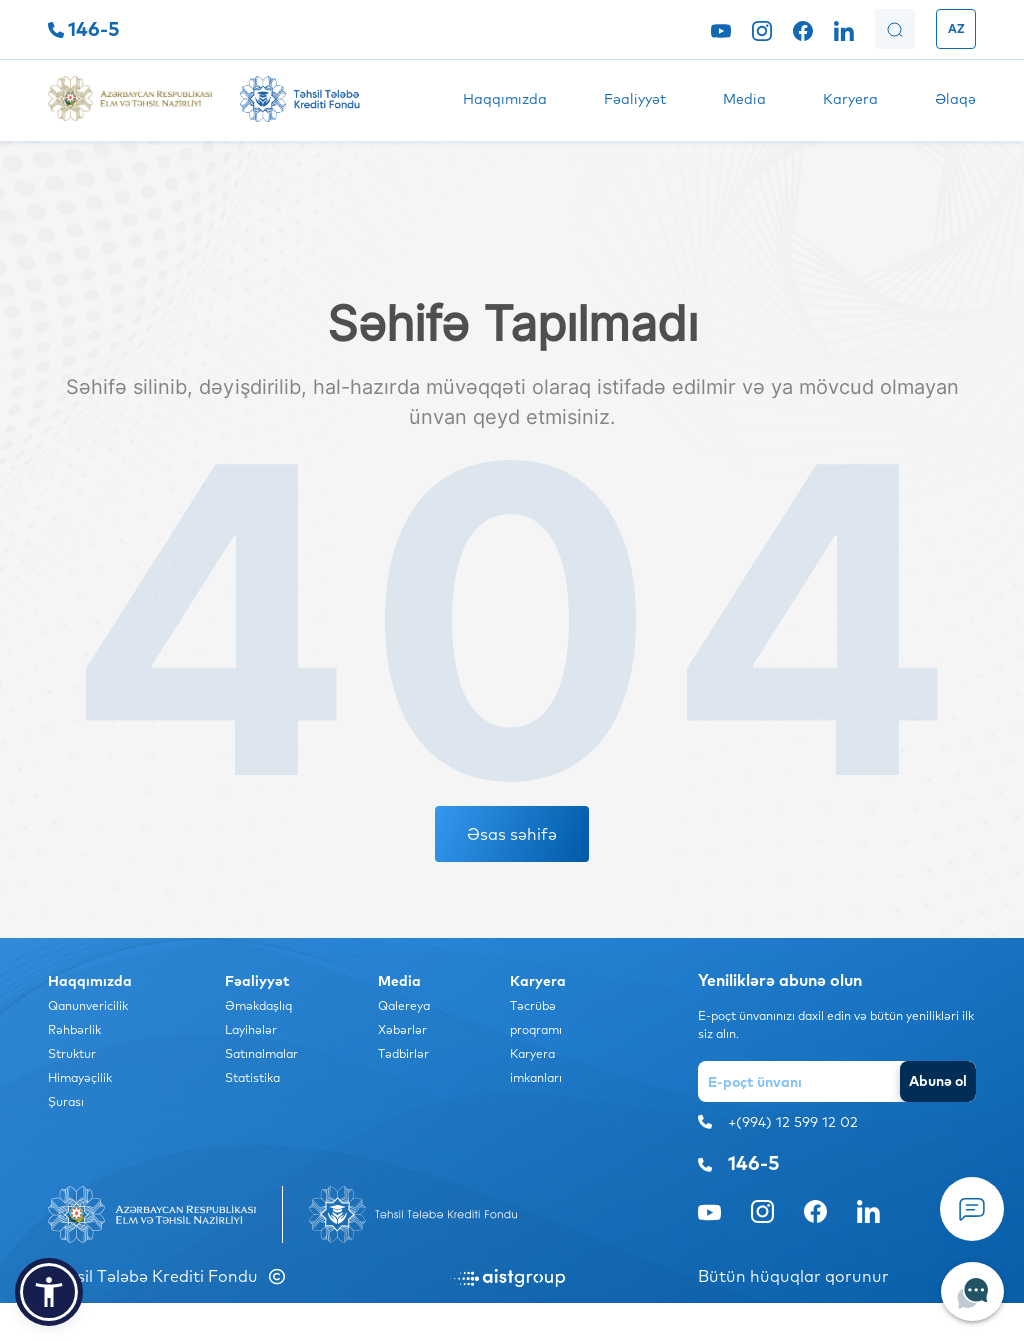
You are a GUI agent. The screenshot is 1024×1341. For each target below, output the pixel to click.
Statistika (252, 1077)
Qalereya (404, 1005)
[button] (49, 1292)
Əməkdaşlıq (258, 1005)
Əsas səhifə (512, 834)
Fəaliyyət (635, 99)
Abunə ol (938, 1081)
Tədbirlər (403, 1053)
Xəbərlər (402, 1029)
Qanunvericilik (88, 1005)
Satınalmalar (261, 1053)
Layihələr (251, 1029)
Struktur (72, 1053)
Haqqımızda (505, 99)
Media (744, 99)
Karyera (850, 99)
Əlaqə (955, 99)
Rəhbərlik (74, 1029)
